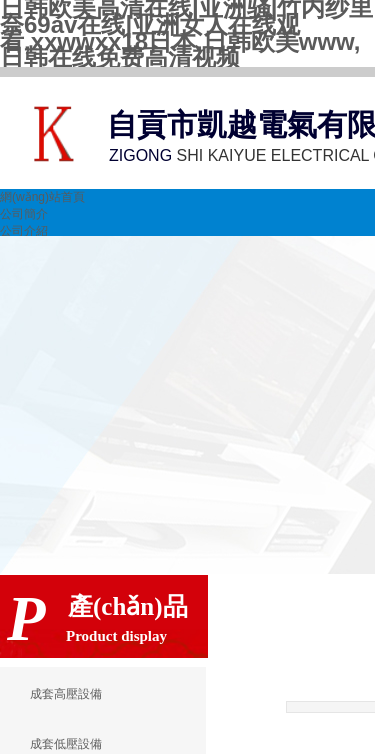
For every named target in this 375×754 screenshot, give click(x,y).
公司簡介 (24, 214)
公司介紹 (24, 231)
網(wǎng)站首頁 (42, 197)
